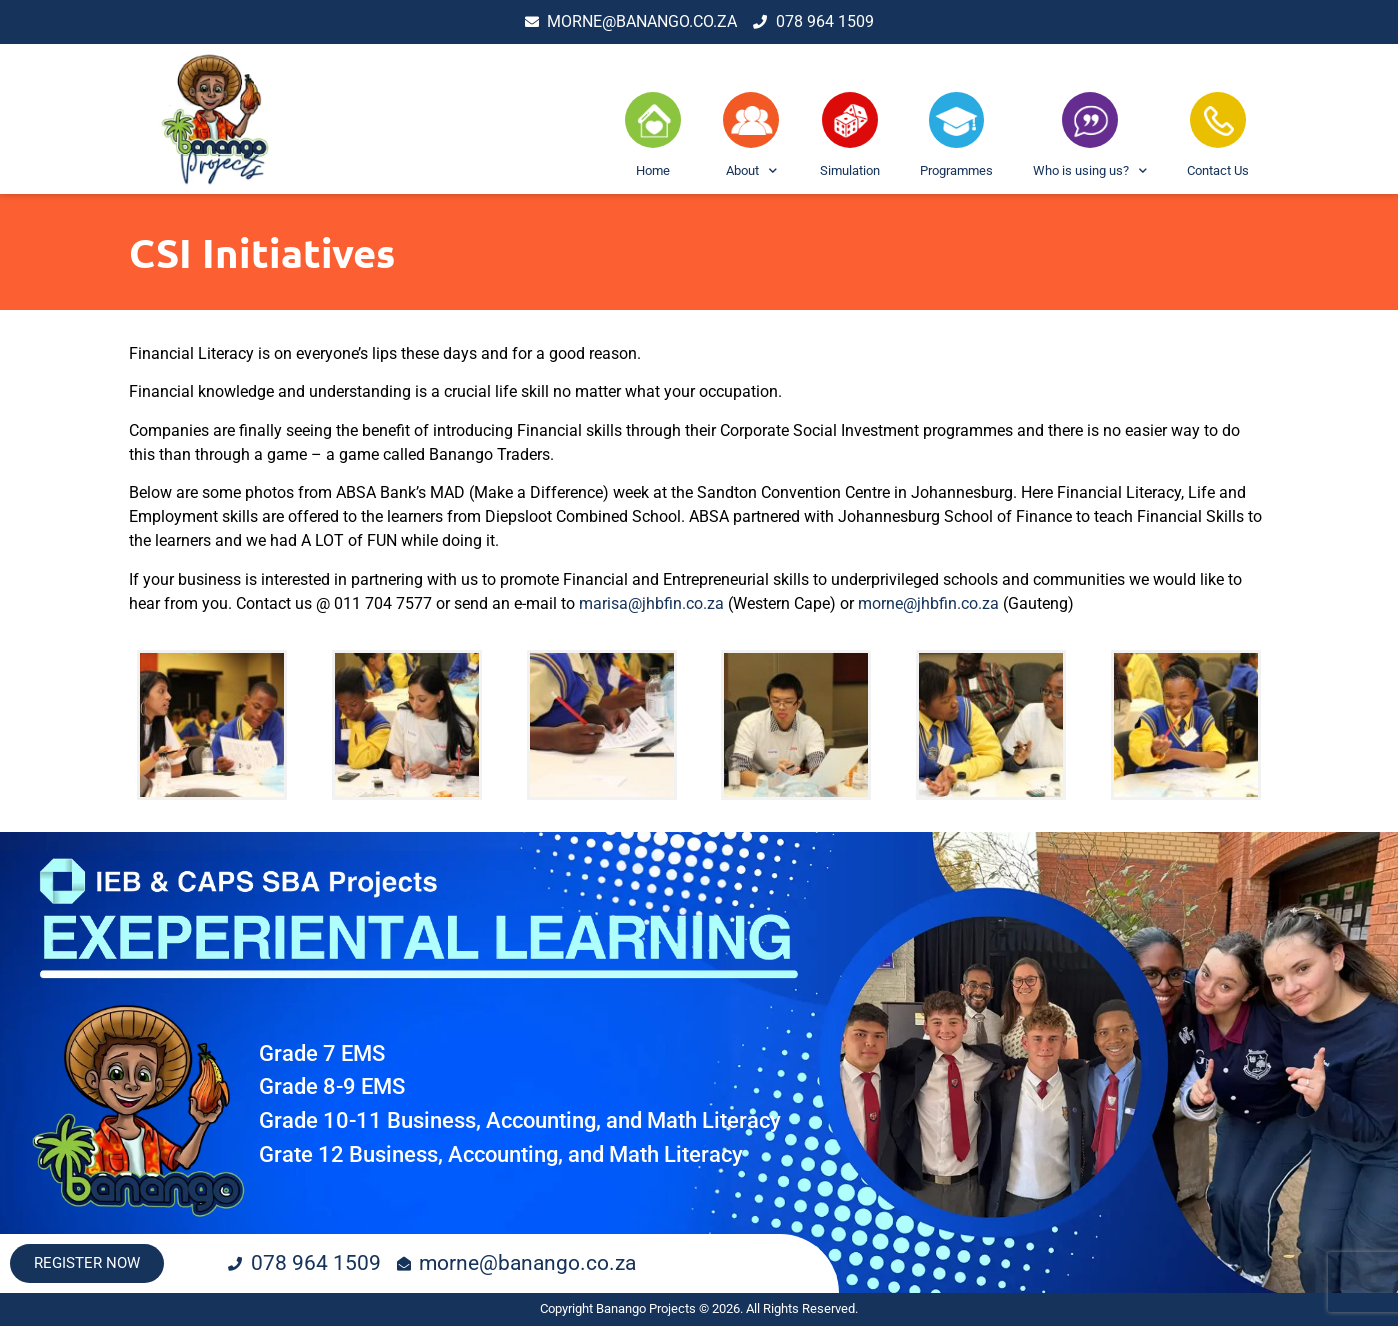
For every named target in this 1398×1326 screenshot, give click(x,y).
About (751, 171)
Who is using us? (1090, 171)
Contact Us (1218, 170)
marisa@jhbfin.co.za (653, 603)
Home (653, 170)
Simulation (850, 170)
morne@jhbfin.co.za (928, 603)
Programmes (956, 170)
